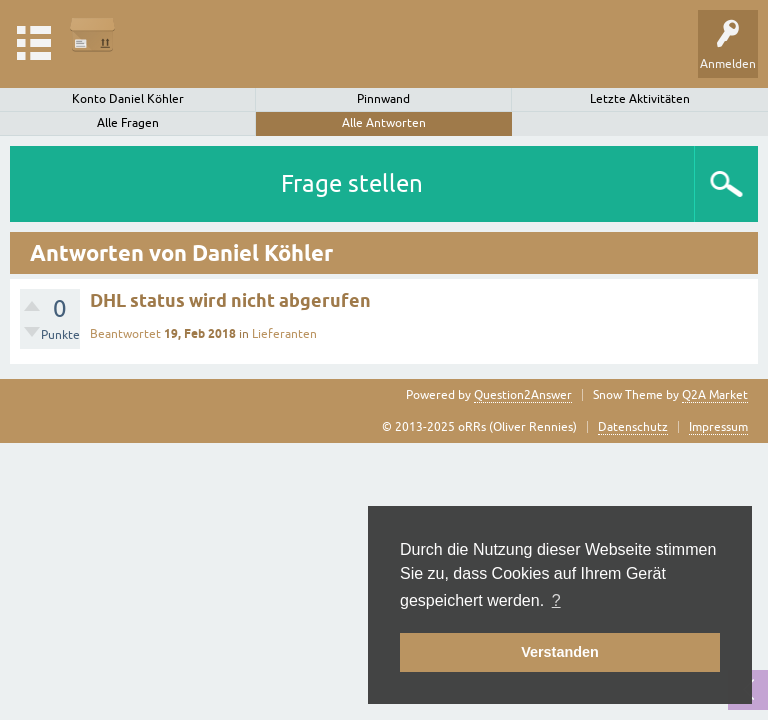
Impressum (718, 427)
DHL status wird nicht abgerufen (230, 300)
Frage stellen (352, 183)
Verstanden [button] (560, 652)
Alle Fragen (128, 123)
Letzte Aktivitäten (640, 99)
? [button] (556, 600)
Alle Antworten (384, 123)
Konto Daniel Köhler (128, 99)
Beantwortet (125, 334)
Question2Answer (523, 395)
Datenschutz (633, 427)
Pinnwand (383, 99)
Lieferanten (284, 334)
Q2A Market (715, 395)
